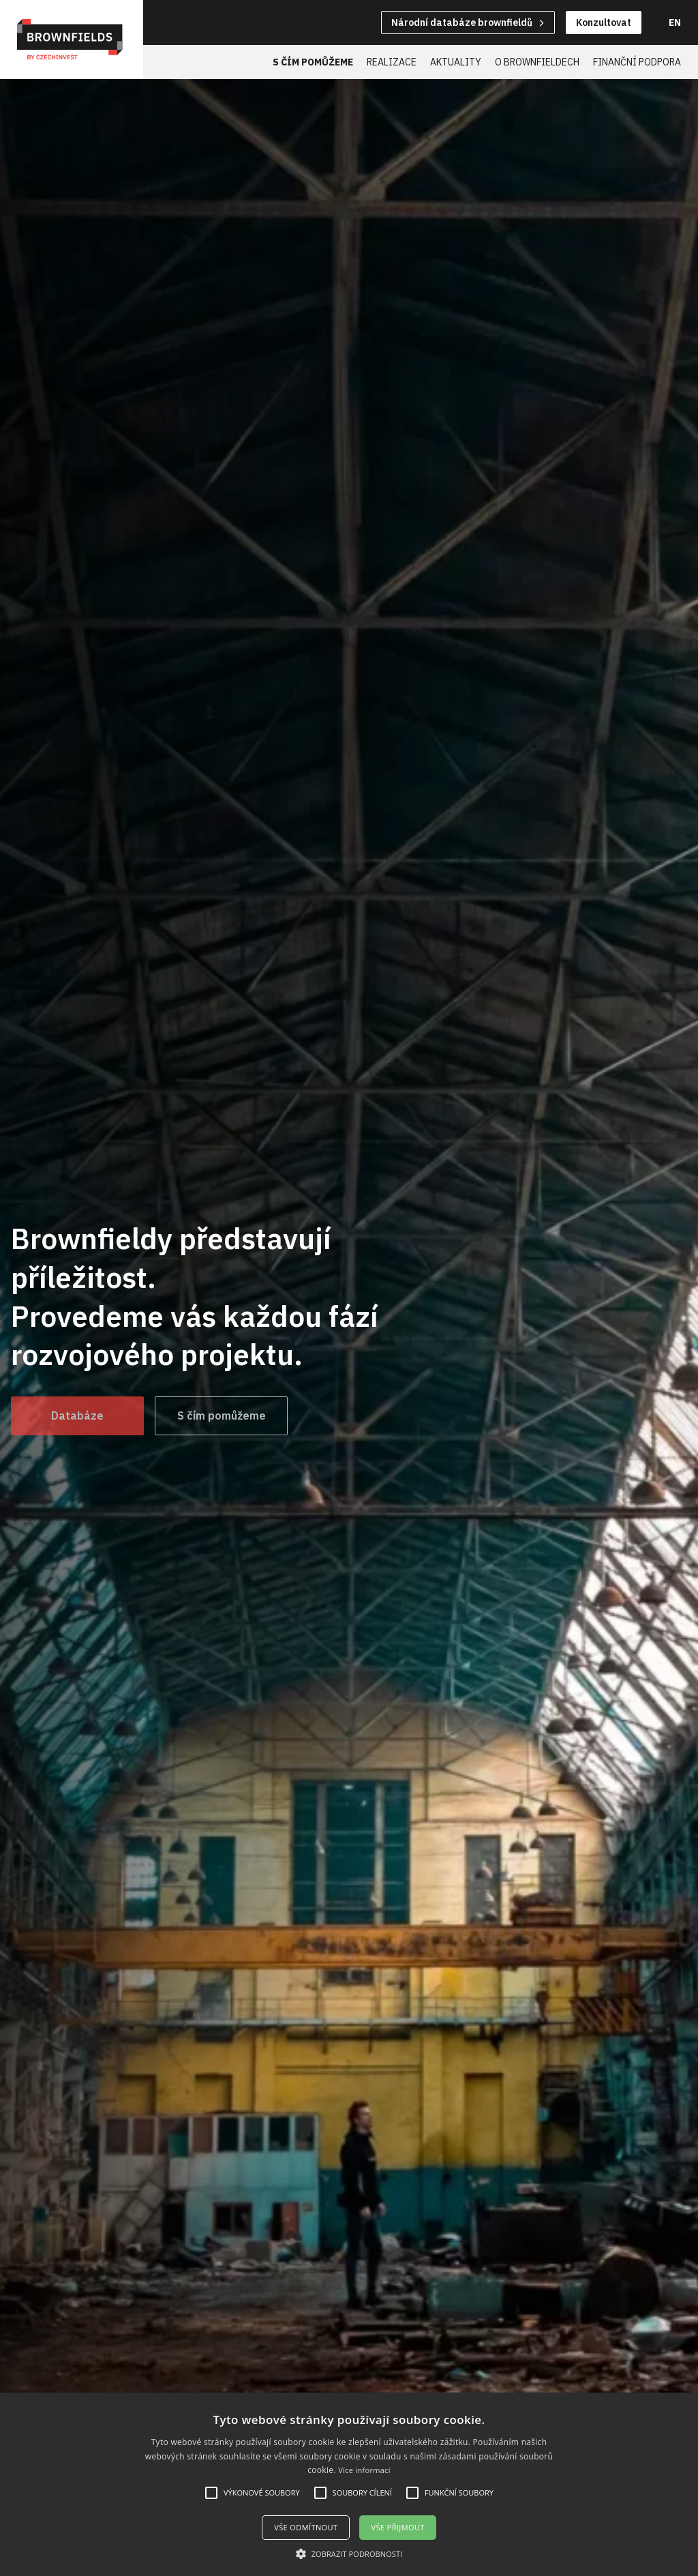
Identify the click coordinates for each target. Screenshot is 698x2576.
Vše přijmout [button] (397, 2527)
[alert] (349, 2484)
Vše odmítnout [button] (305, 2527)
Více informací (364, 2470)
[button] (349, 2553)
